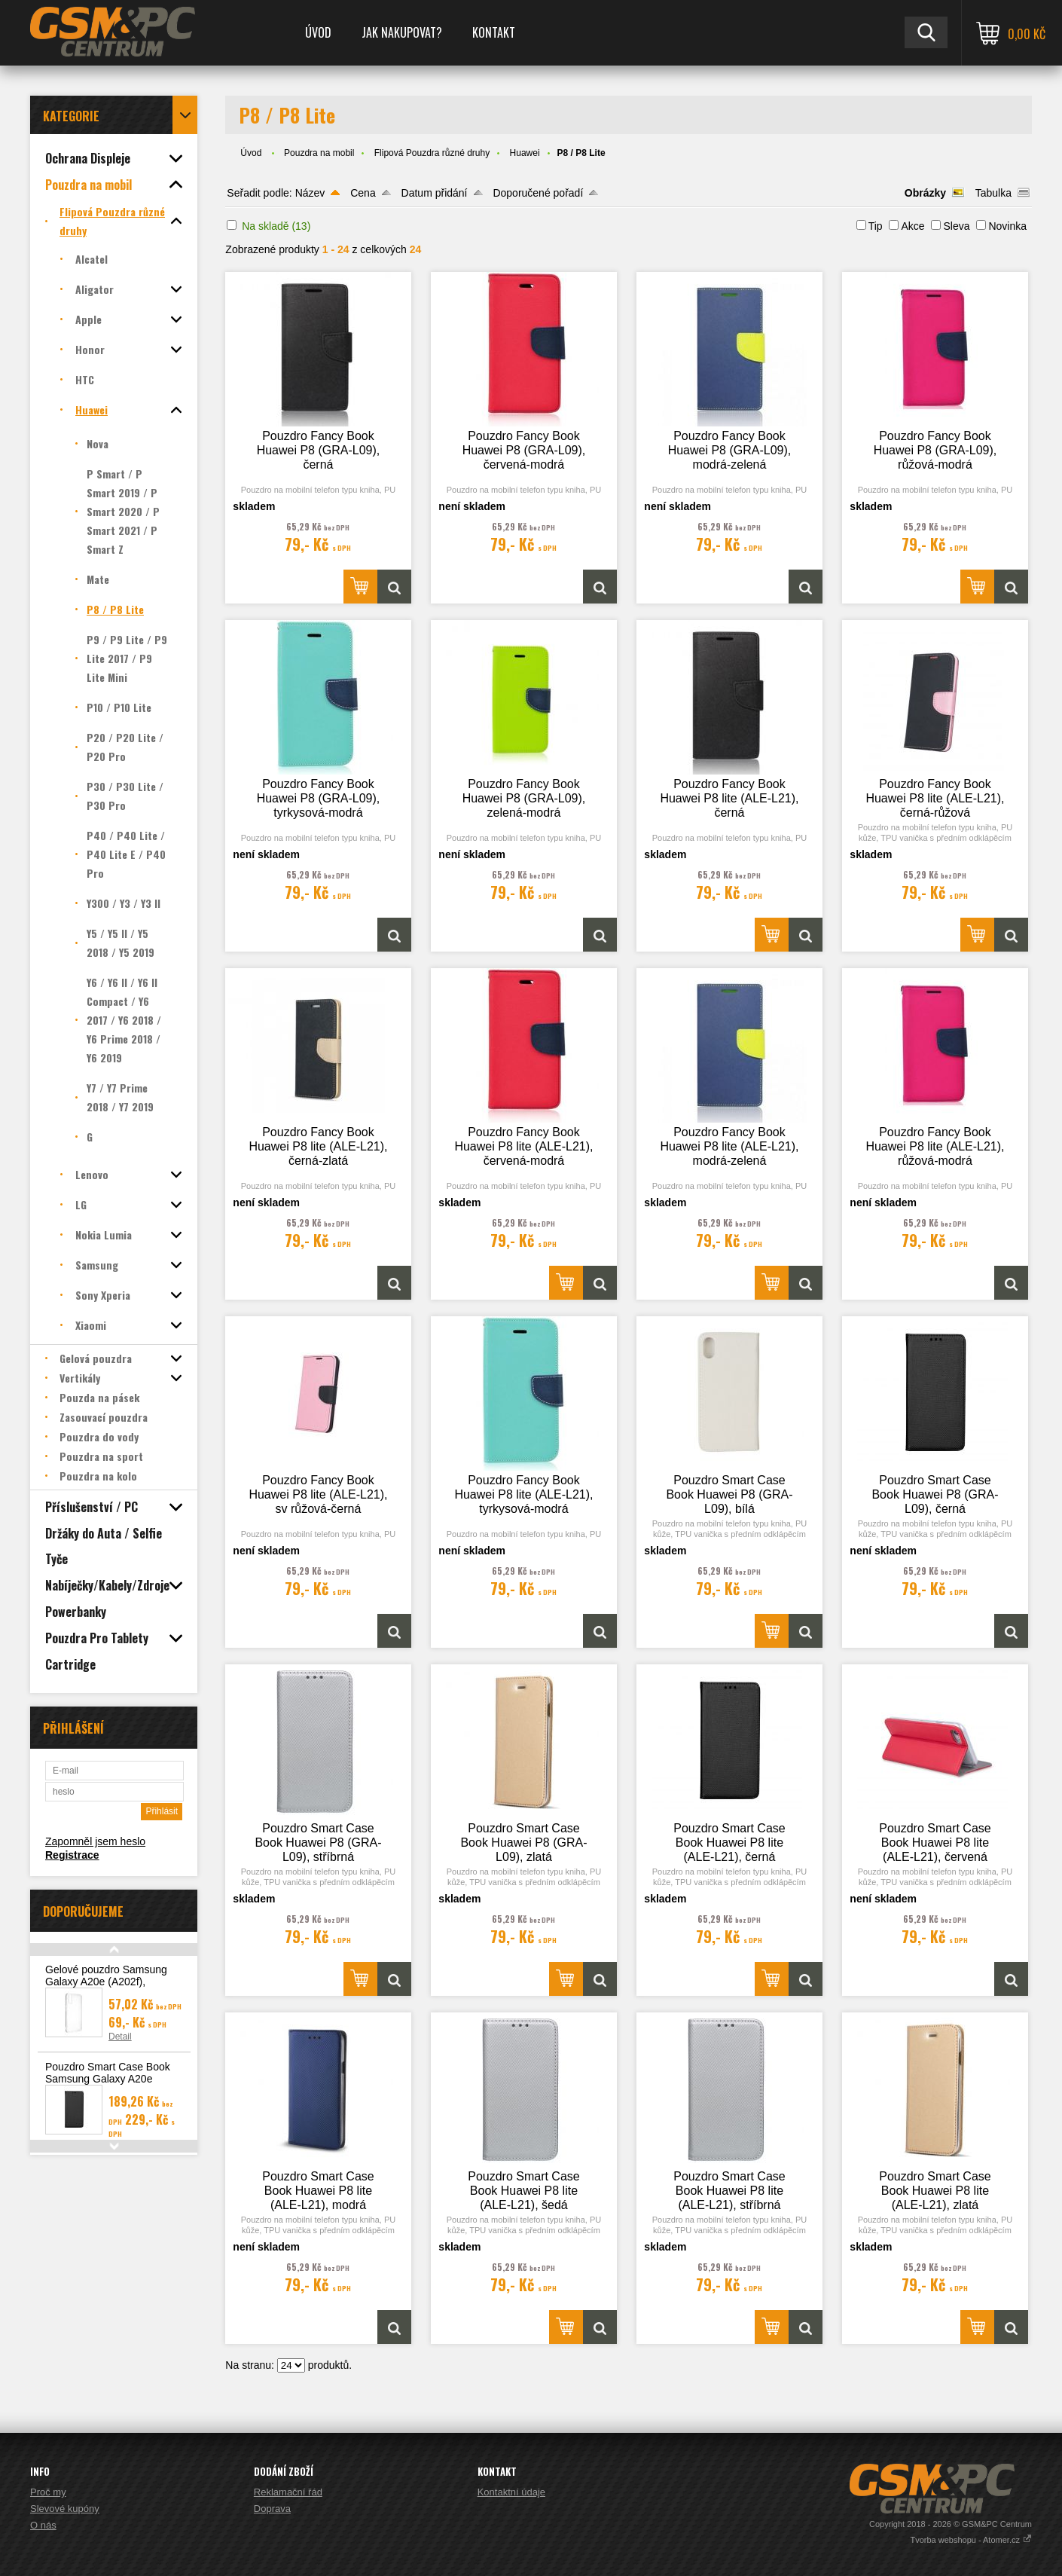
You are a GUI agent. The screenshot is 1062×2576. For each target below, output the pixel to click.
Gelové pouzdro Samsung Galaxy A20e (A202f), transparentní (106, 1981)
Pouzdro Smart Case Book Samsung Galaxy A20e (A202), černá (107, 2079)
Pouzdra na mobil (319, 153)
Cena (362, 193)
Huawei (525, 153)
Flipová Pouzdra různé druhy (432, 153)
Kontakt (493, 32)
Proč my (48, 2492)
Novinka (1007, 226)
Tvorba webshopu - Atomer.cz (971, 2539)
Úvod (318, 32)
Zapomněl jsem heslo (95, 1841)
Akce (912, 226)
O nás (43, 2525)
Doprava (272, 2508)
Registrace (72, 1855)
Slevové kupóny (64, 2508)
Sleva (956, 226)
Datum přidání (434, 193)
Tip (875, 226)
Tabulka (993, 193)
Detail (120, 2036)
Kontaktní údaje (511, 2492)
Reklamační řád (288, 2492)
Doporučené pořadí (538, 193)
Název (310, 193)
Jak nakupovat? (402, 32)
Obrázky (925, 193)
